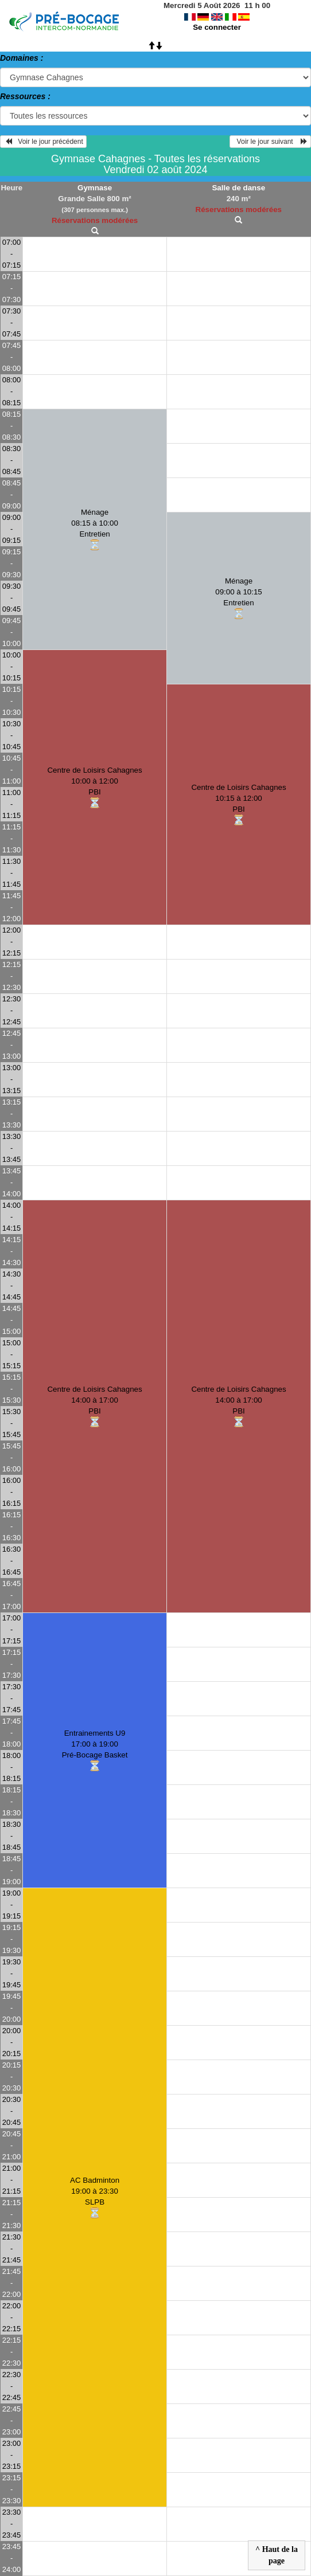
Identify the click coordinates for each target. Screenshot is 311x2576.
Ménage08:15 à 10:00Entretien (94, 529)
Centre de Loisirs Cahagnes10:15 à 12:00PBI (238, 805)
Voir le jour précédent (43, 142)
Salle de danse (238, 187)
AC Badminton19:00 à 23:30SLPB (94, 2197)
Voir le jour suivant (270, 142)
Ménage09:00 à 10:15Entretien (238, 598)
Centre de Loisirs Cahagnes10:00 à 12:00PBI (94, 787)
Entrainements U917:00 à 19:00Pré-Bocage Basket (95, 1750)
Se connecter (217, 27)
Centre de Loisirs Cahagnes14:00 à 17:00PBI (94, 1406)
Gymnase (94, 187)
